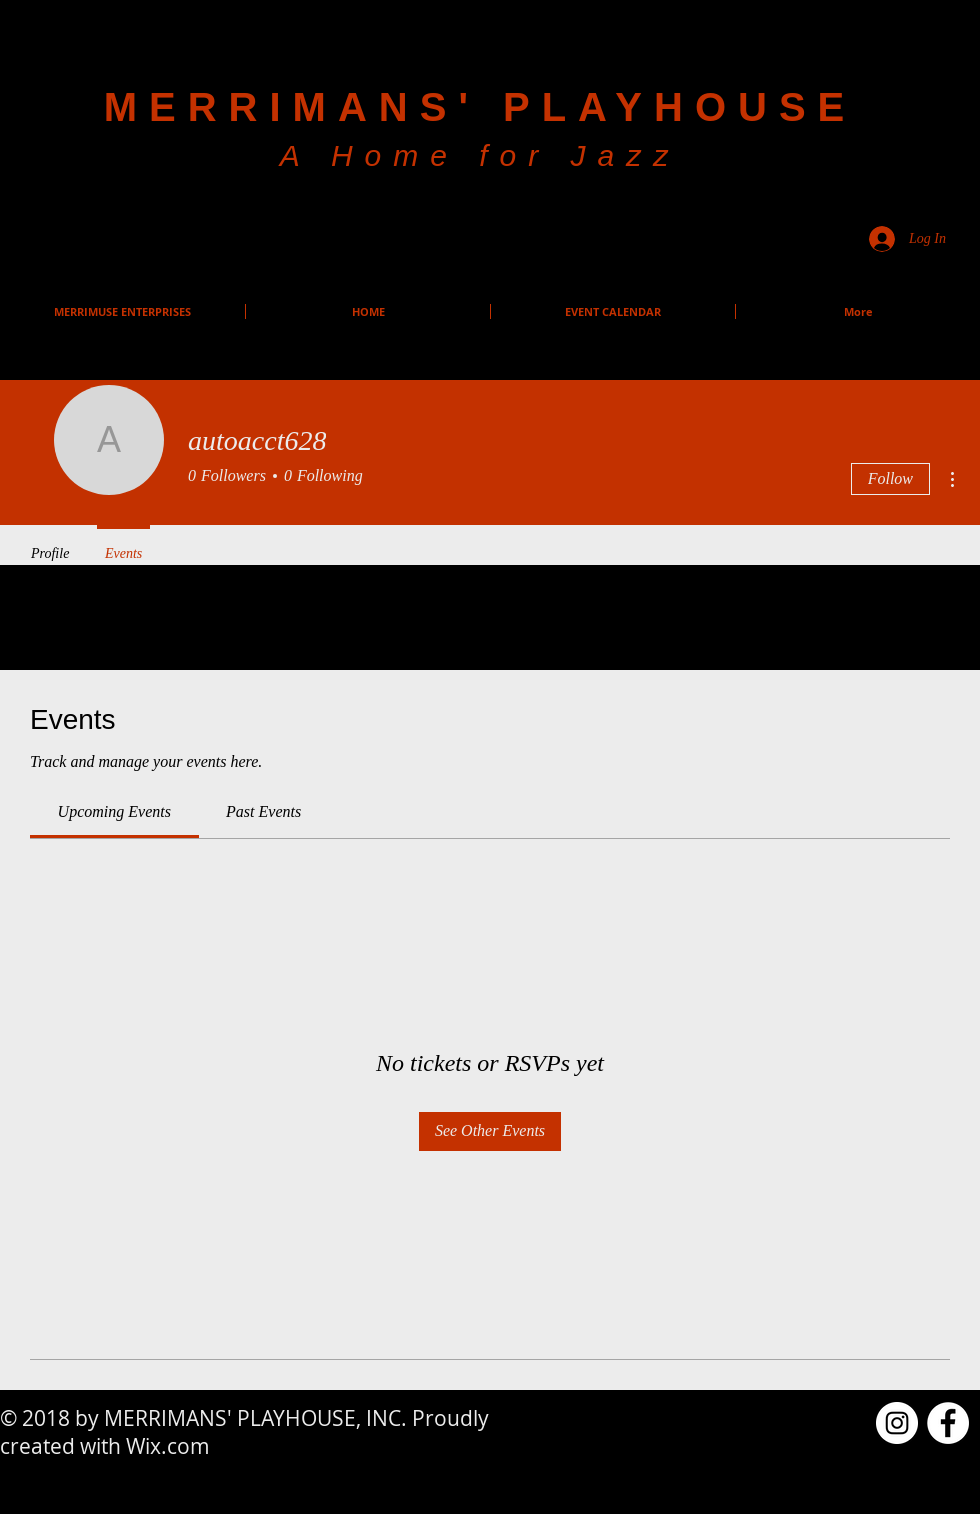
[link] (114, 811)
